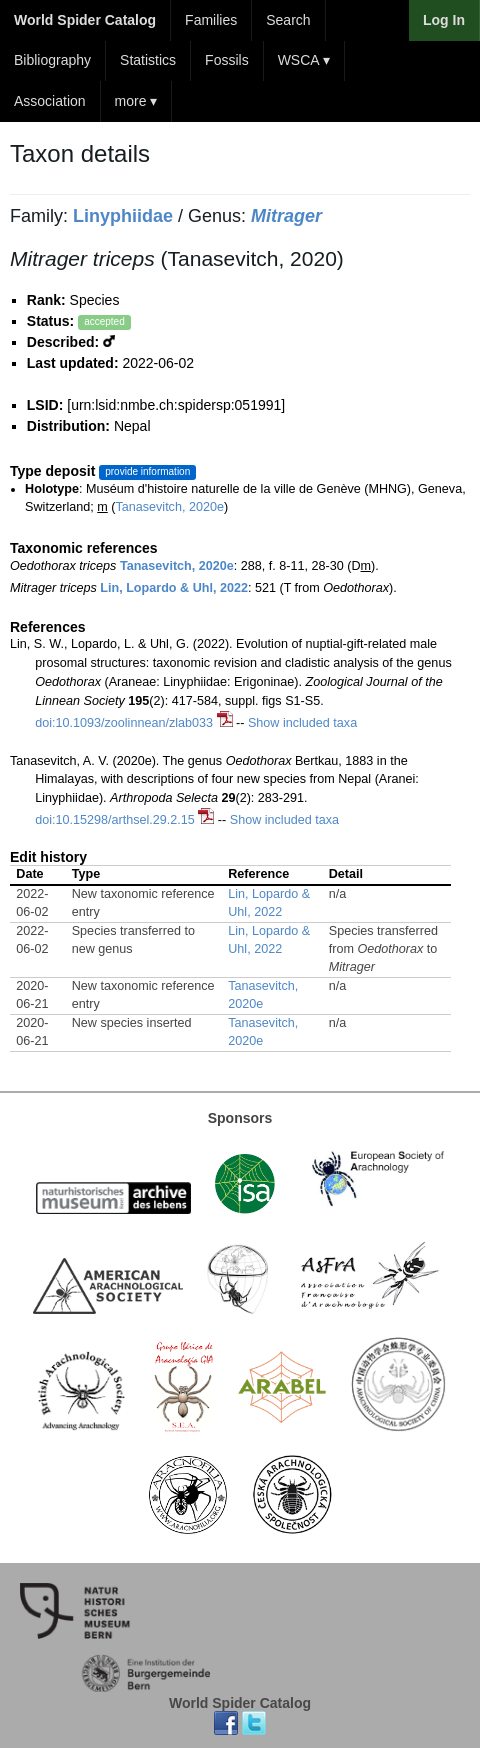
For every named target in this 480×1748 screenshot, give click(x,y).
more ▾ (136, 101)
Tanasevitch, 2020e (169, 507)
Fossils (227, 60)
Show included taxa (302, 723)
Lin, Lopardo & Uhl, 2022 (174, 588)
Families (211, 20)
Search (288, 20)
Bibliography (52, 60)
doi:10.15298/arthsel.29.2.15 (115, 820)
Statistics (148, 60)
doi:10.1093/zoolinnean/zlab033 (124, 723)
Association (50, 101)
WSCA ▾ (304, 60)
